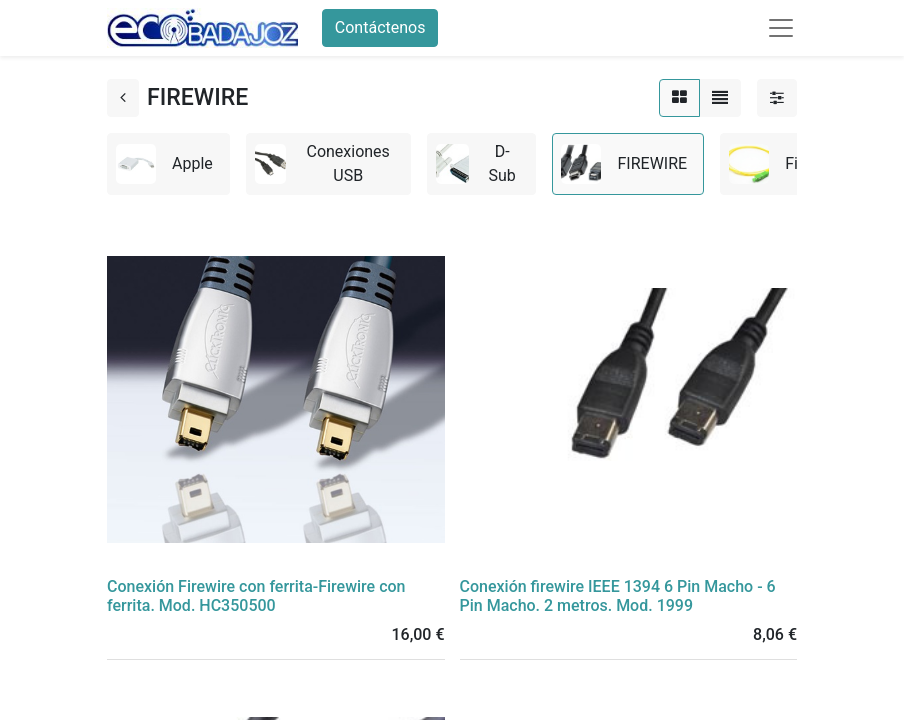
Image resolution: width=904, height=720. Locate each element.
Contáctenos (380, 27)
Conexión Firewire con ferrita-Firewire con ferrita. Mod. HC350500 (256, 596)
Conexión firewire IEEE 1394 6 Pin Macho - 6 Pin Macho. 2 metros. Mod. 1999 (618, 596)
